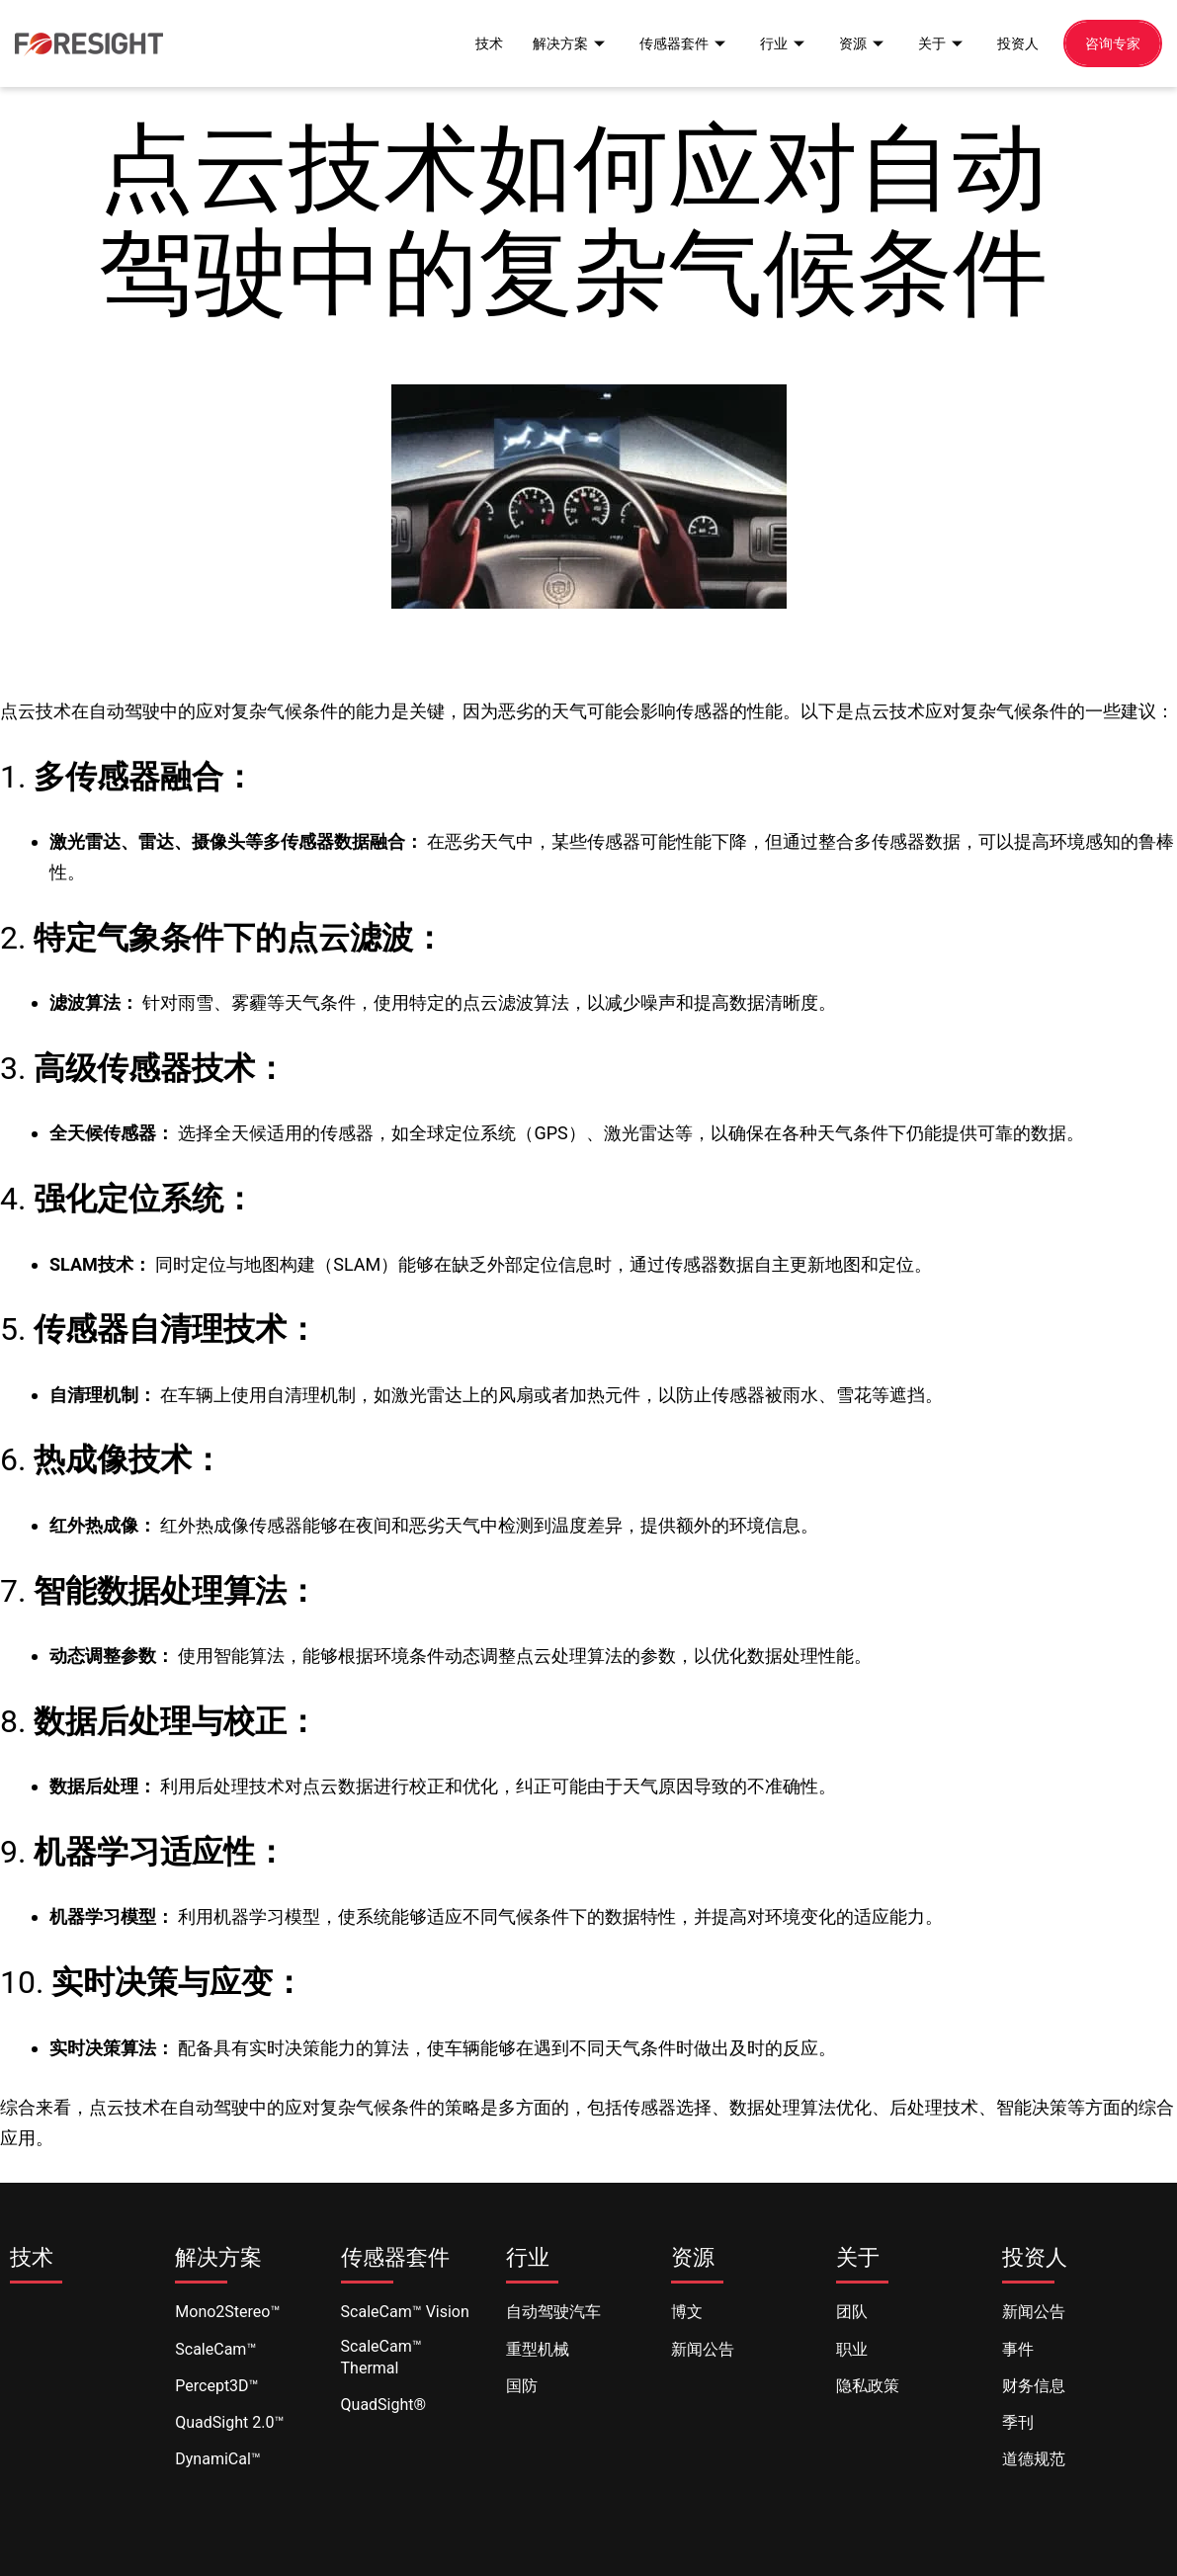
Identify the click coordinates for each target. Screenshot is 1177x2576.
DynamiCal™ (218, 2459)
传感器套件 (669, 42)
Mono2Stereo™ (227, 2311)
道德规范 (1033, 2459)
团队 (852, 2311)
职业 (852, 2349)
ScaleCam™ (215, 2349)
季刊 (1018, 2422)
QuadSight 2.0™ (229, 2422)
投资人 (1012, 42)
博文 (687, 2311)
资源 (854, 42)
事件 (1018, 2349)
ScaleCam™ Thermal (381, 2357)
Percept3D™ (216, 2385)
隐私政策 (867, 2385)
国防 (522, 2385)
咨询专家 (1110, 42)
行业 (773, 42)
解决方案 (551, 42)
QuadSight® (384, 2404)
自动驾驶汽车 (553, 2311)
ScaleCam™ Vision (405, 2311)
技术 (466, 42)
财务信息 (1033, 2385)
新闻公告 (702, 2349)
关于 (935, 42)
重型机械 (537, 2349)
